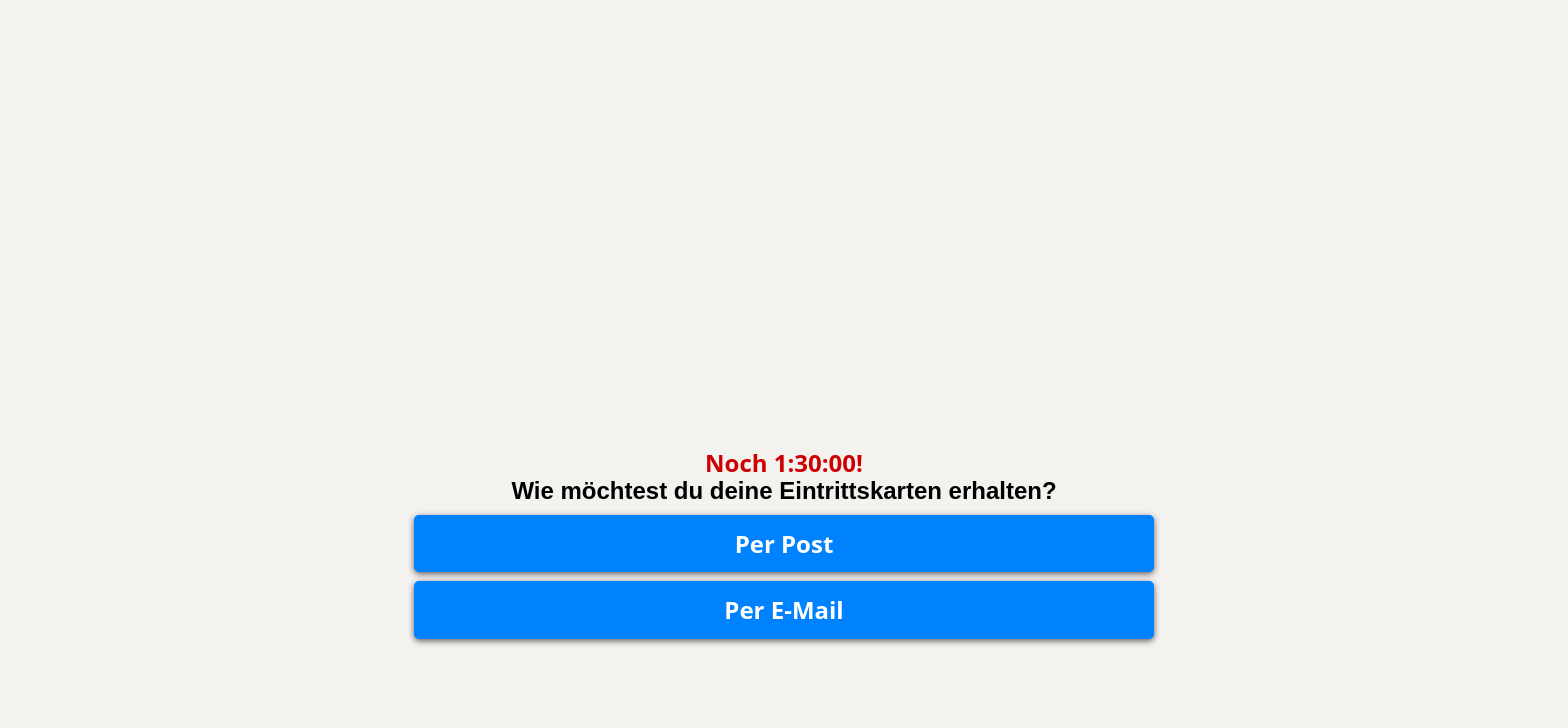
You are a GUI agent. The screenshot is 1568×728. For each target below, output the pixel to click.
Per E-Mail (783, 609)
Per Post (784, 543)
